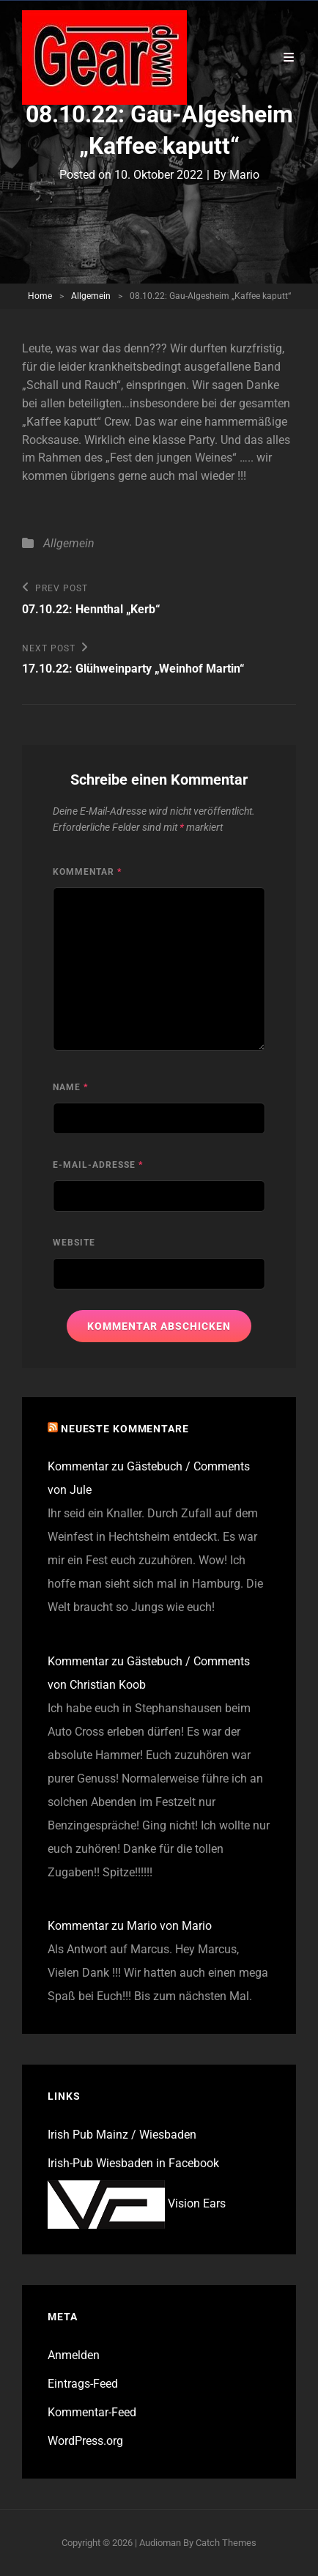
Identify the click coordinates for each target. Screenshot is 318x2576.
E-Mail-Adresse (98, 1165)
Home (40, 296)
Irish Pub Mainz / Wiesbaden (122, 2135)
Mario (244, 175)
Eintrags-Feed (83, 2384)
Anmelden (74, 2355)
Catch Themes (226, 2542)
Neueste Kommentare (125, 1429)
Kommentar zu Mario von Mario (130, 1926)
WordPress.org (85, 2441)
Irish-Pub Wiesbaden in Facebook (133, 2163)
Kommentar (87, 872)
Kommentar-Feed (92, 2412)
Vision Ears (137, 2203)
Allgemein (91, 296)
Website (74, 1242)
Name (70, 1087)
